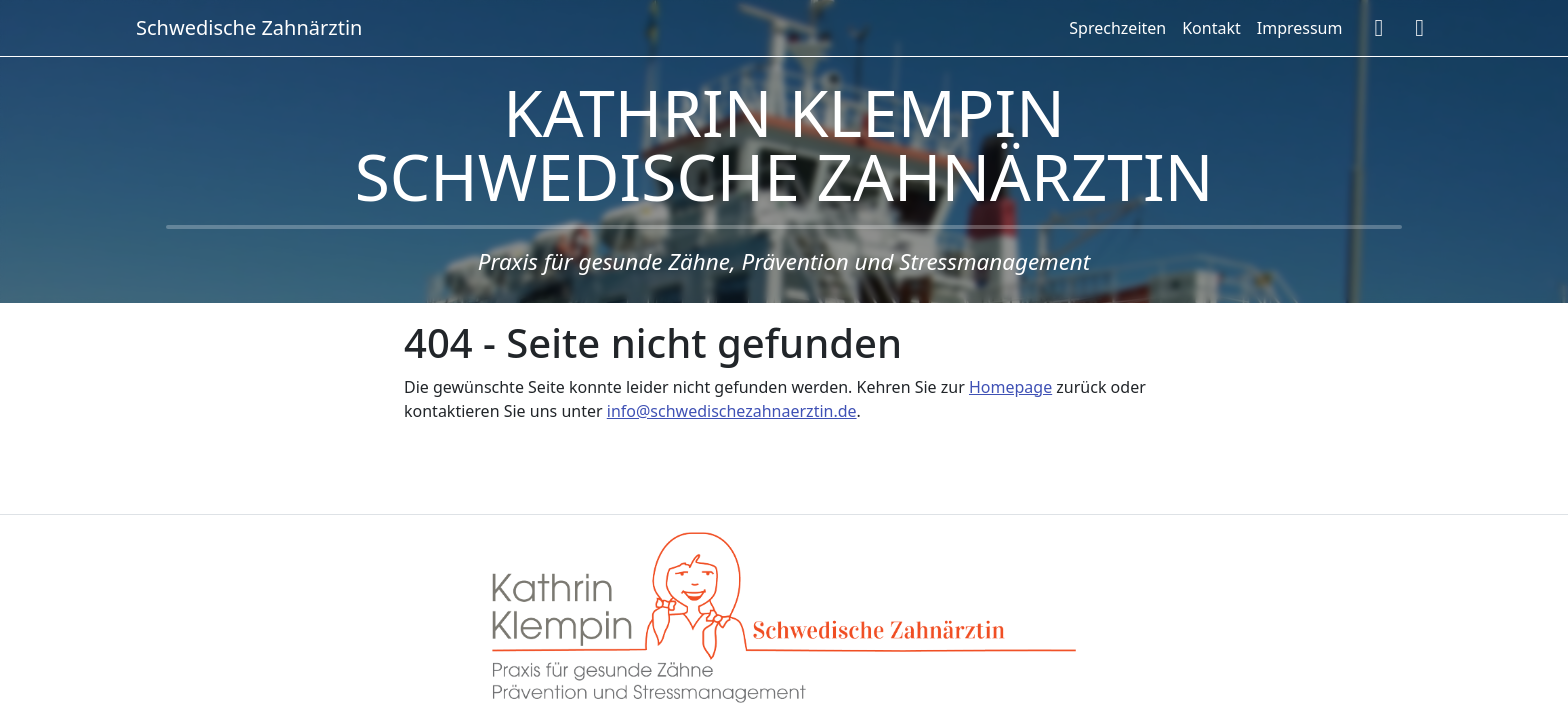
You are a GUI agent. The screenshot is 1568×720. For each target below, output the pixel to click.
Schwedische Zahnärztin (249, 27)
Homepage (1010, 387)
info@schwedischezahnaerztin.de (732, 411)
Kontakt (1211, 28)
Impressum (1300, 28)
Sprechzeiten (1117, 28)
